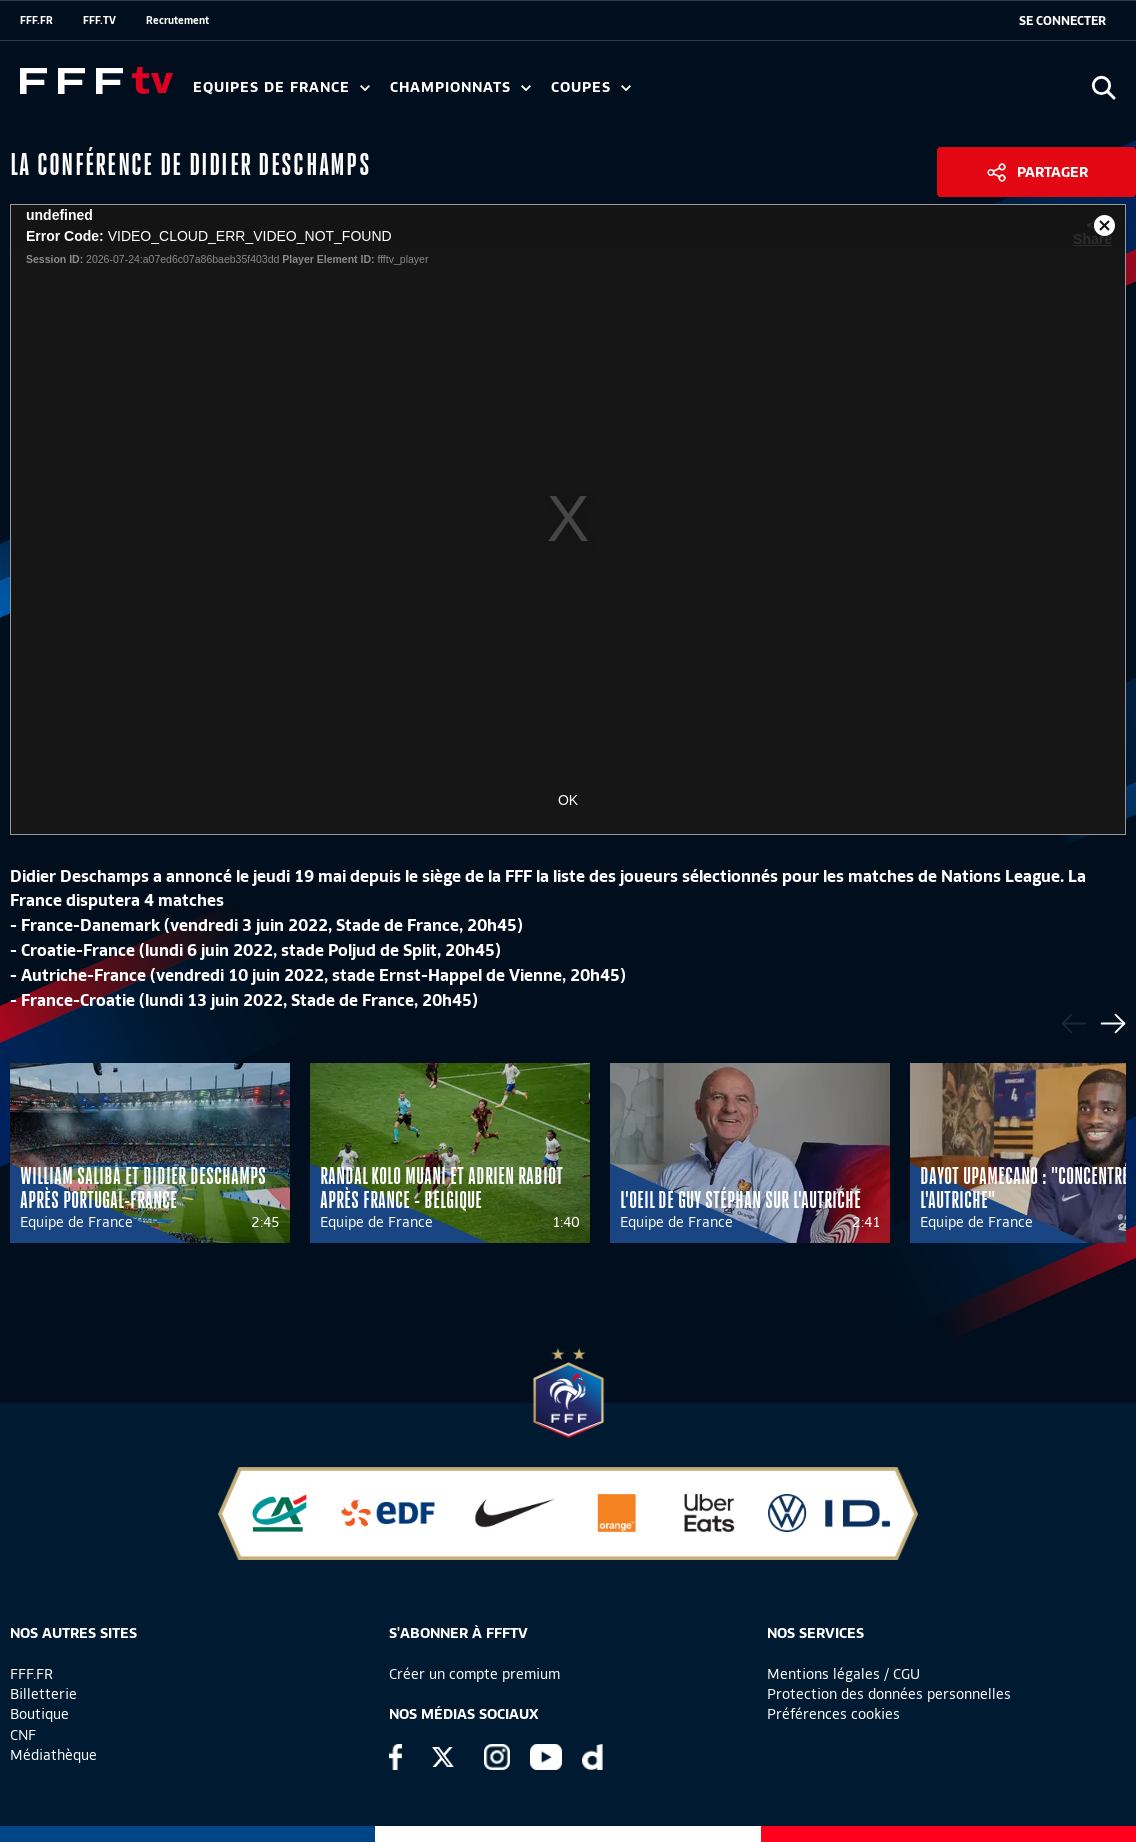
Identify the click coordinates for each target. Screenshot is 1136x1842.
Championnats (460, 87)
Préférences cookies (833, 1714)
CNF (23, 1735)
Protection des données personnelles (889, 1694)
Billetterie (43, 1694)
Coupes (591, 87)
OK (568, 800)
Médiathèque (53, 1755)
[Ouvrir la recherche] (1103, 87)
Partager (1052, 172)
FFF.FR (36, 20)
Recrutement (177, 20)
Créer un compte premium (474, 1674)
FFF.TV (99, 20)
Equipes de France (281, 87)
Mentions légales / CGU (843, 1674)
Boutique (39, 1714)
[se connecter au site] (1062, 21)
